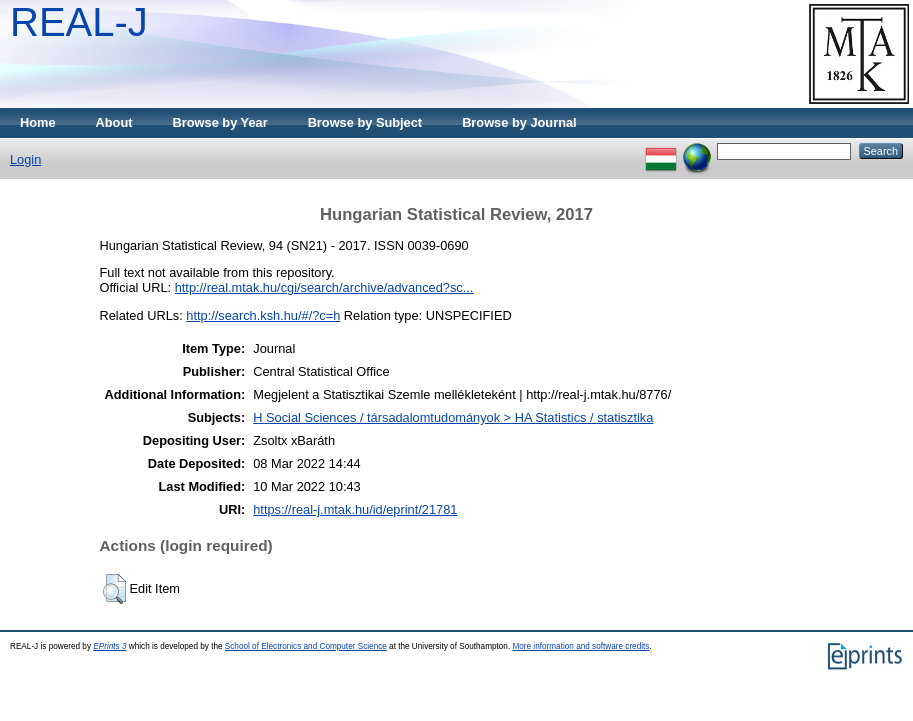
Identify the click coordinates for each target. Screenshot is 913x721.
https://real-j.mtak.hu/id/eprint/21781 (355, 509)
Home (38, 122)
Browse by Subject (365, 122)
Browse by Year (220, 122)
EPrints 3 (109, 646)
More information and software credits (580, 646)
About (114, 122)
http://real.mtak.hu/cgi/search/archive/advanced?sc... (324, 287)
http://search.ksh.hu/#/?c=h (263, 315)
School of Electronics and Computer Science (306, 646)
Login (25, 159)
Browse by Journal (519, 122)
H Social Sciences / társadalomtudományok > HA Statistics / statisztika (453, 417)
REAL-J (79, 22)
